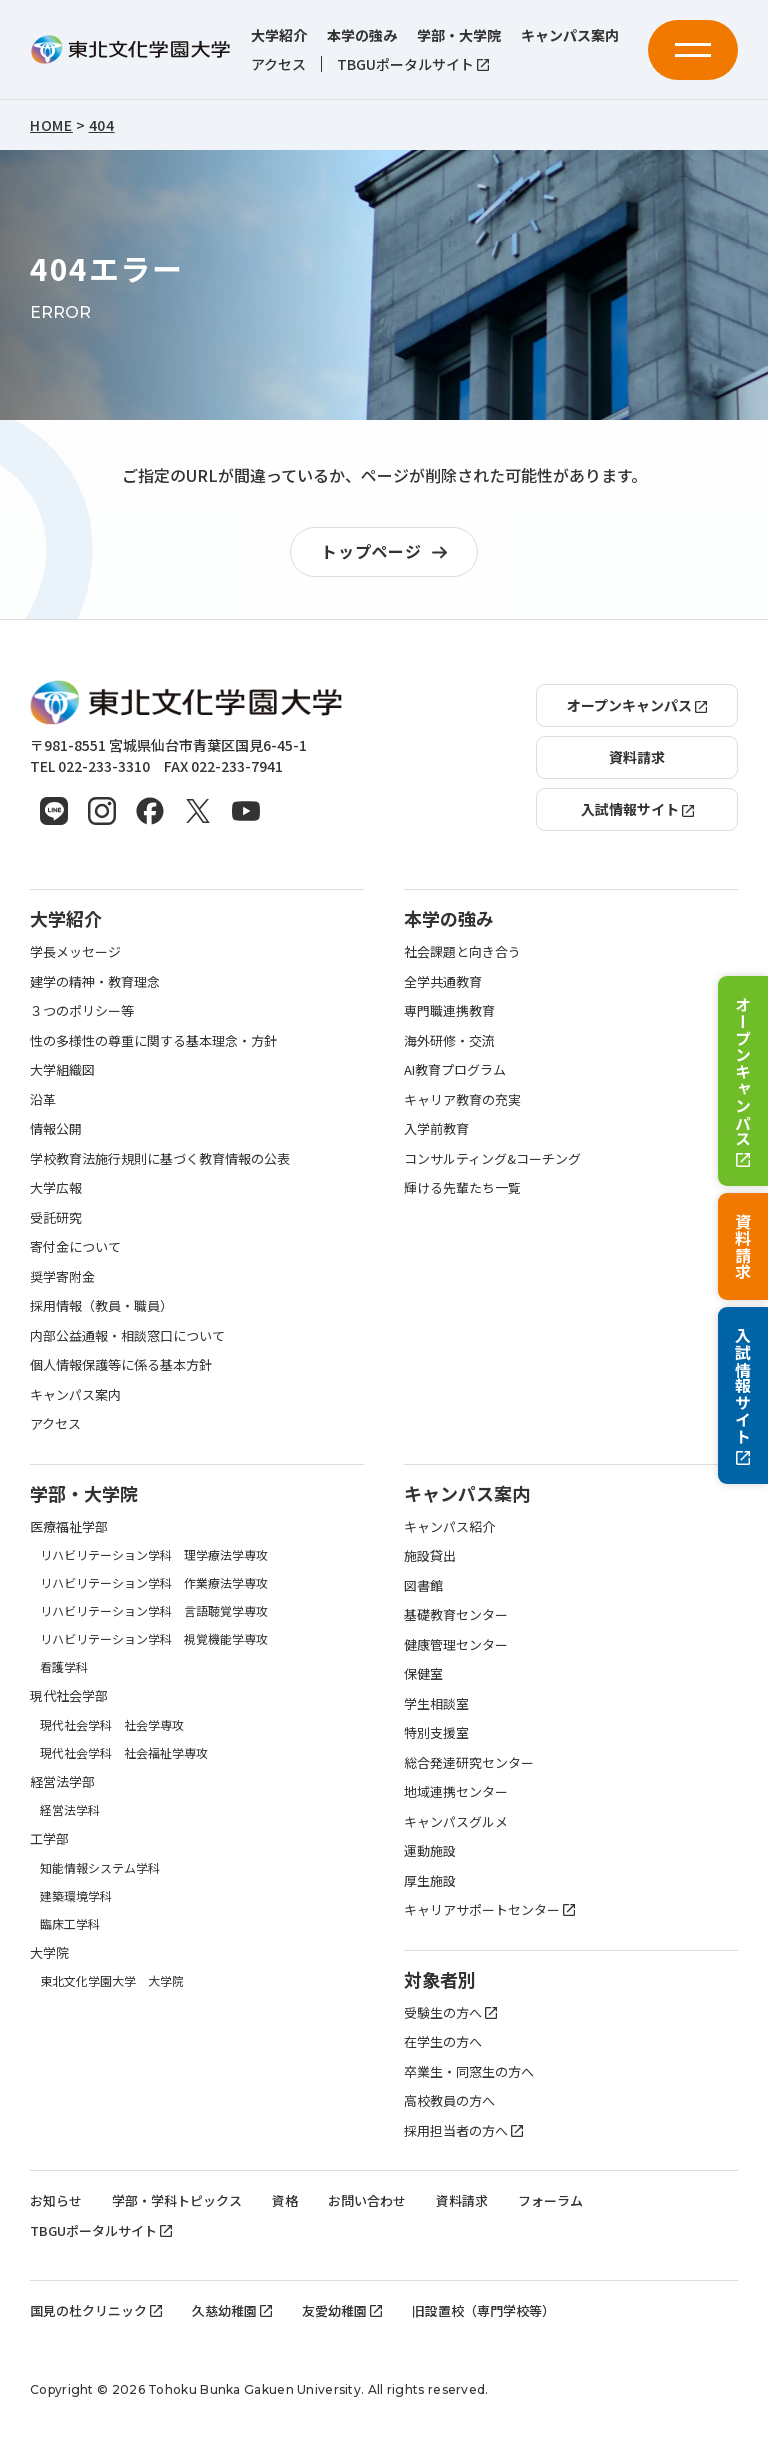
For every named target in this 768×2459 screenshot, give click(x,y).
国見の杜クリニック (96, 2310)
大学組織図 (62, 1069)
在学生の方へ (443, 2041)
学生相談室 (436, 1703)
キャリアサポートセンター (489, 1909)
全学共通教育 (443, 981)
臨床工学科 (70, 1923)
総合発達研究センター (469, 1762)
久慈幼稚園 (232, 2310)
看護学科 (64, 1666)
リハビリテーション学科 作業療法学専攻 (154, 1582)
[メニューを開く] (693, 50)
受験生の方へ (450, 2012)
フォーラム (550, 2200)
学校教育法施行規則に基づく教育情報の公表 (160, 1158)
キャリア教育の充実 (462, 1099)
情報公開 (56, 1128)
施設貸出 (430, 1555)
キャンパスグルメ (456, 1821)
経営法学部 (62, 1781)
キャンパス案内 (570, 35)
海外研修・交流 (449, 1040)
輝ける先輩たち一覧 (462, 1187)
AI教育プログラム (455, 1069)
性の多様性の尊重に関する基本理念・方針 (153, 1040)
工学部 (49, 1838)
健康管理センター (456, 1644)
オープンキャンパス (743, 1081)
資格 (285, 2200)
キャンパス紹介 (449, 1526)
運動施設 (430, 1850)
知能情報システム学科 (100, 1867)
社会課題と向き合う (462, 951)
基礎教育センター (456, 1614)
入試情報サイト (743, 1396)
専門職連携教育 (449, 1010)
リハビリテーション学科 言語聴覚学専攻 (154, 1610)
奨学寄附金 (62, 1276)
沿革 (43, 1099)
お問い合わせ (367, 2200)
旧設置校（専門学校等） (483, 2310)
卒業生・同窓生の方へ (469, 2071)
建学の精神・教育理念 (95, 981)
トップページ (389, 552)
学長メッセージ (75, 951)
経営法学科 (70, 1809)
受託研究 (56, 1217)
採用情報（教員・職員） (101, 1305)
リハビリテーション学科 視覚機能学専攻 (154, 1638)
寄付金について (75, 1246)
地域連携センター (456, 1791)
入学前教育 (436, 1128)
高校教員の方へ (449, 2100)
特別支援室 (436, 1732)
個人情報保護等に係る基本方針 (121, 1364)
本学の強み (362, 35)
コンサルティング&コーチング (492, 1158)
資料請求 (743, 1246)
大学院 (49, 1952)
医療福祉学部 (69, 1526)
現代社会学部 (69, 1695)
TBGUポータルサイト (413, 64)
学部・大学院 (459, 35)
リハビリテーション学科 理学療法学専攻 (154, 1554)
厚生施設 (430, 1880)
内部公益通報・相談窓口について (127, 1335)
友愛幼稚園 (342, 2310)
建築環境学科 (76, 1895)
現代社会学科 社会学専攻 (112, 1724)
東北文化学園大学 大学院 (112, 1980)
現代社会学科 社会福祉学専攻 (124, 1752)
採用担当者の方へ (463, 2130)
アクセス (278, 64)
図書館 (423, 1585)
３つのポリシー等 (82, 1010)
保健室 (423, 1673)
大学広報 (56, 1187)
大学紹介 (279, 35)
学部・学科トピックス (177, 2200)
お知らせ (56, 2200)
